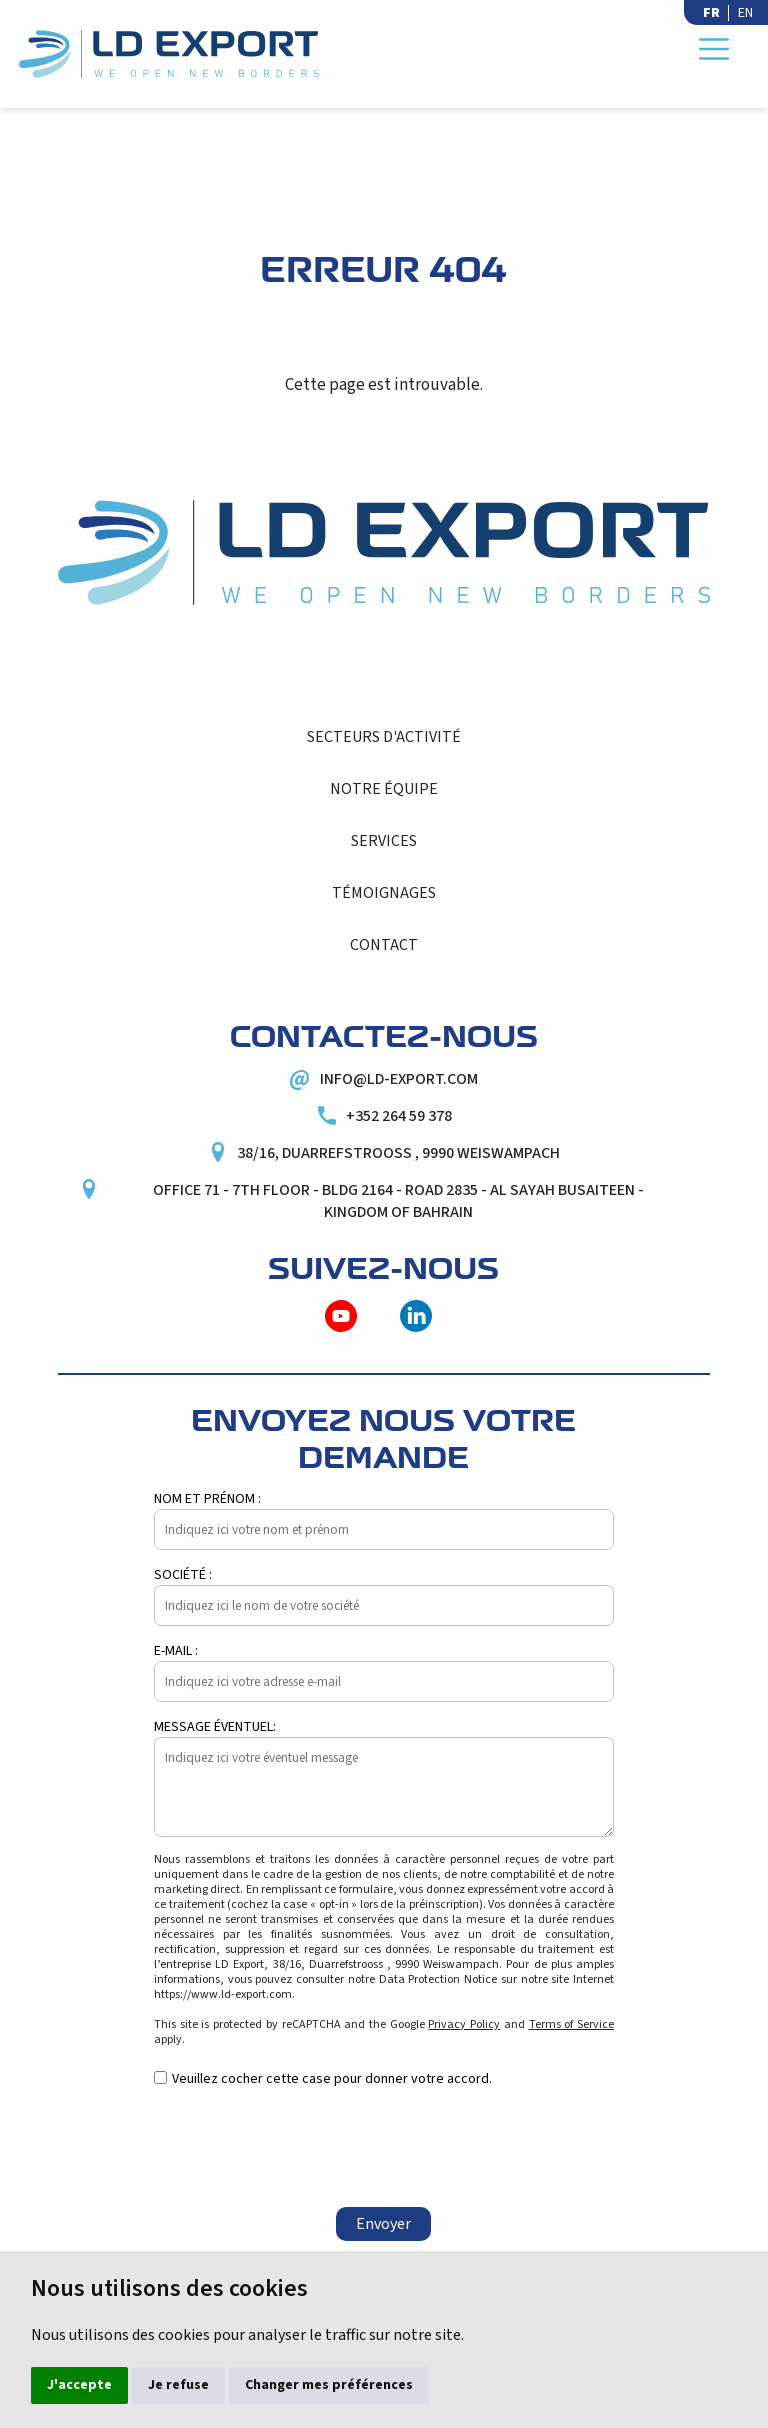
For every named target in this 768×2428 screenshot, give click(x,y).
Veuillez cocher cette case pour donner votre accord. (332, 2079)
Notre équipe (384, 789)
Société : (183, 1575)
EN (745, 13)
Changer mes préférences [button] (329, 2385)
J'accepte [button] (79, 2385)
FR (711, 13)
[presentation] (306, 2148)
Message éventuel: (215, 1727)
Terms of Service (571, 2024)
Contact (384, 945)
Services (384, 841)
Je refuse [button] (178, 2385)
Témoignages (384, 893)
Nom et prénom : (207, 1499)
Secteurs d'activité (384, 737)
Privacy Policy (464, 2024)
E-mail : (176, 1651)
